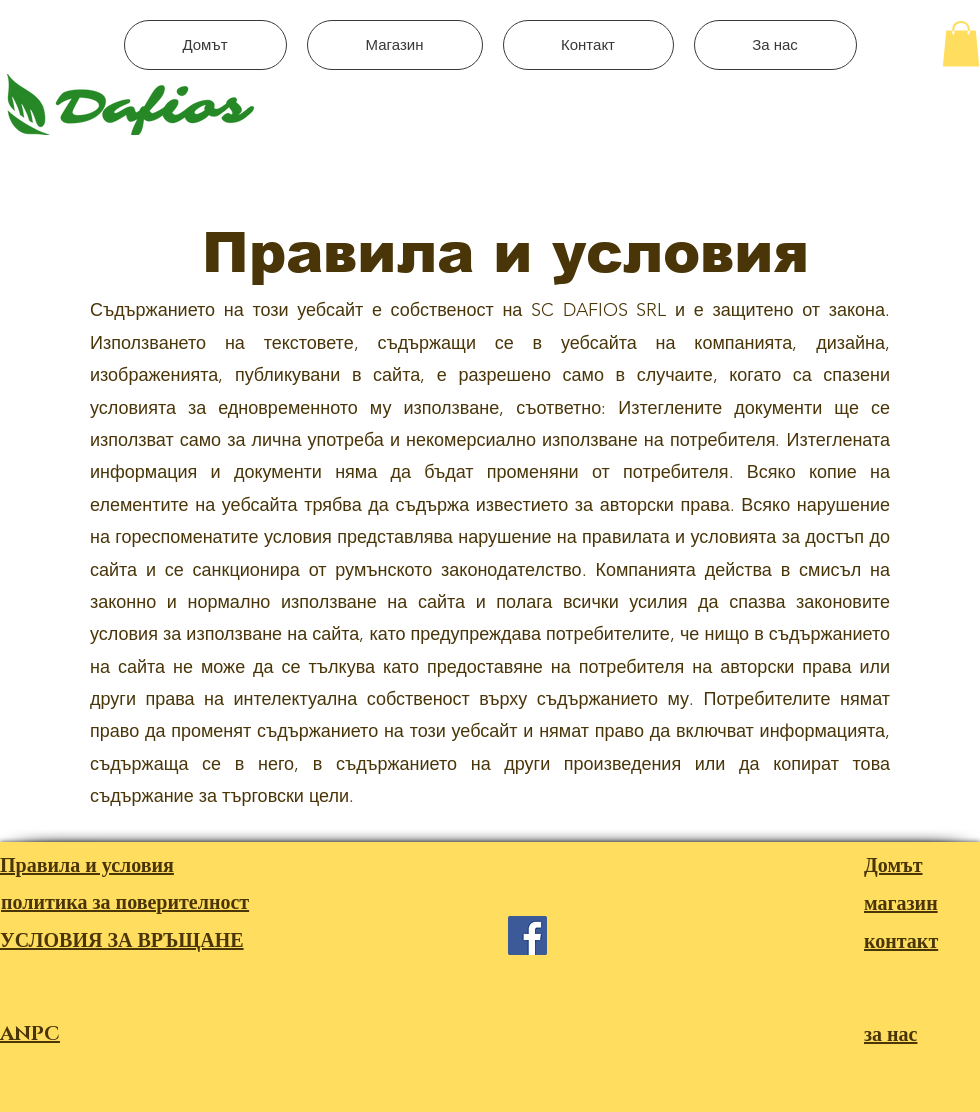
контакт (901, 942)
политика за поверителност (125, 903)
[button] (961, 43)
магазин (901, 904)
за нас (890, 1035)
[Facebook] (527, 935)
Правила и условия (87, 866)
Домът (893, 866)
